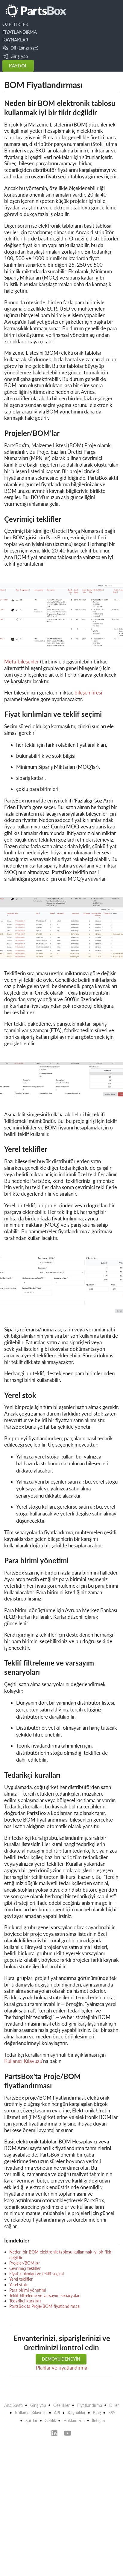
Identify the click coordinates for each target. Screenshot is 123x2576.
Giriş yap (15, 56)
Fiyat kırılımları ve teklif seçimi (36, 2273)
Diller (114, 2405)
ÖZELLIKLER (15, 24)
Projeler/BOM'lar (24, 2262)
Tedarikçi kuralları (25, 2300)
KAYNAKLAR (15, 39)
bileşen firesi (88, 692)
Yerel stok (18, 2284)
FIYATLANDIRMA (19, 32)
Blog (97, 2412)
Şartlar (31, 2420)
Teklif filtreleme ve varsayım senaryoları (45, 2295)
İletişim (98, 2420)
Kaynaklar (77, 2412)
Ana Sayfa (13, 2405)
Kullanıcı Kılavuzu (23, 2061)
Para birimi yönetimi (27, 2290)
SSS (112, 2412)
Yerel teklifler (21, 2279)
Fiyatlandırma (89, 2405)
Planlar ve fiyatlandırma (61, 2367)
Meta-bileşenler (21, 661)
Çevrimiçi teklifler (25, 2268)
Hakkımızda (74, 2420)
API (57, 2412)
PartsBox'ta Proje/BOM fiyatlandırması (44, 2306)
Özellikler (61, 2405)
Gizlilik (50, 2420)
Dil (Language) (20, 48)
